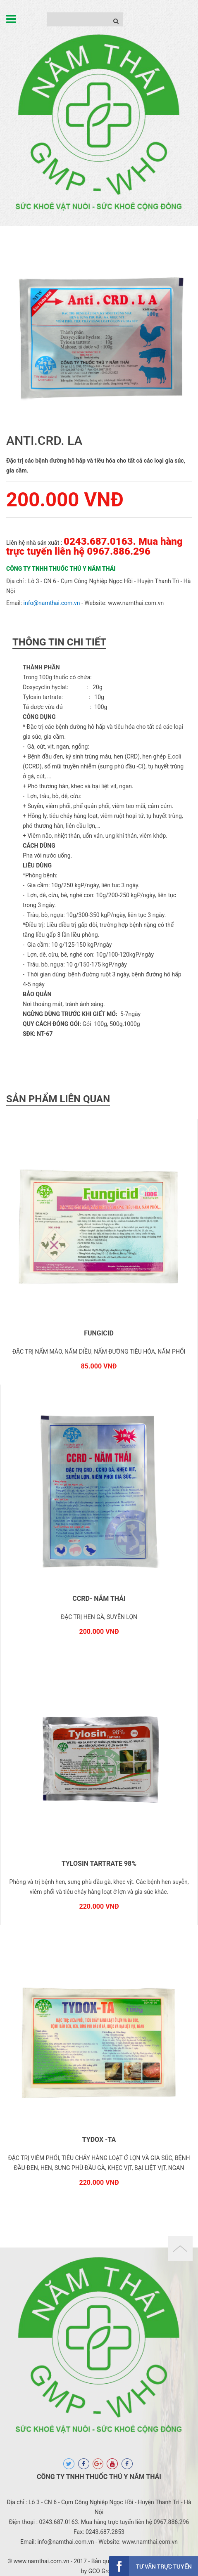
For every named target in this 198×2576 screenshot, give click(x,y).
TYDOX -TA (99, 2140)
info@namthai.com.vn (52, 603)
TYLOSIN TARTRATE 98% (99, 1863)
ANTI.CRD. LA (44, 440)
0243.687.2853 (105, 2532)
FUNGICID (99, 1333)
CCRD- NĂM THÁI (98, 1598)
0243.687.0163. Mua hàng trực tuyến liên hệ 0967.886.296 (94, 546)
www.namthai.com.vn (136, 603)
